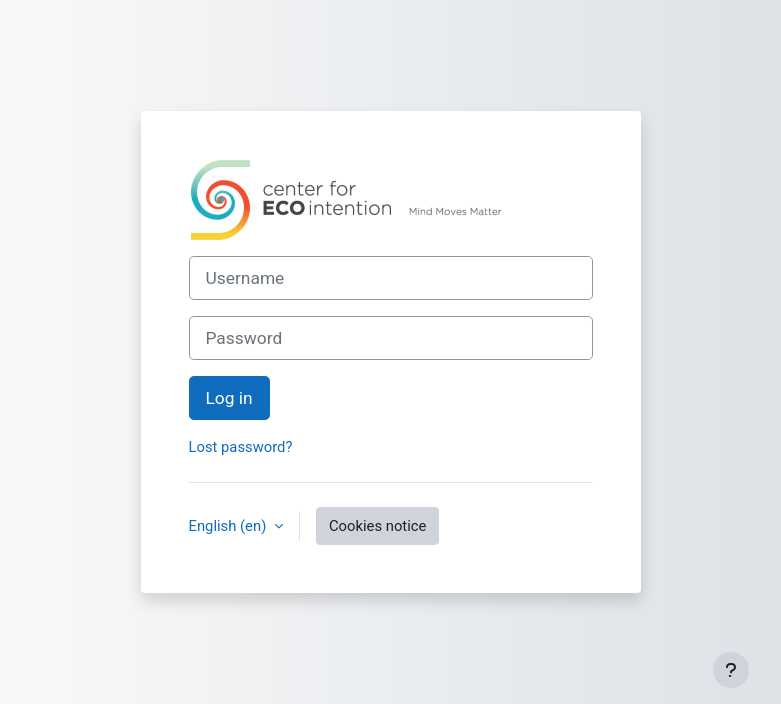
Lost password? (241, 447)
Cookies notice (377, 526)
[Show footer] (731, 670)
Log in (229, 398)
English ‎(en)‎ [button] (229, 526)
